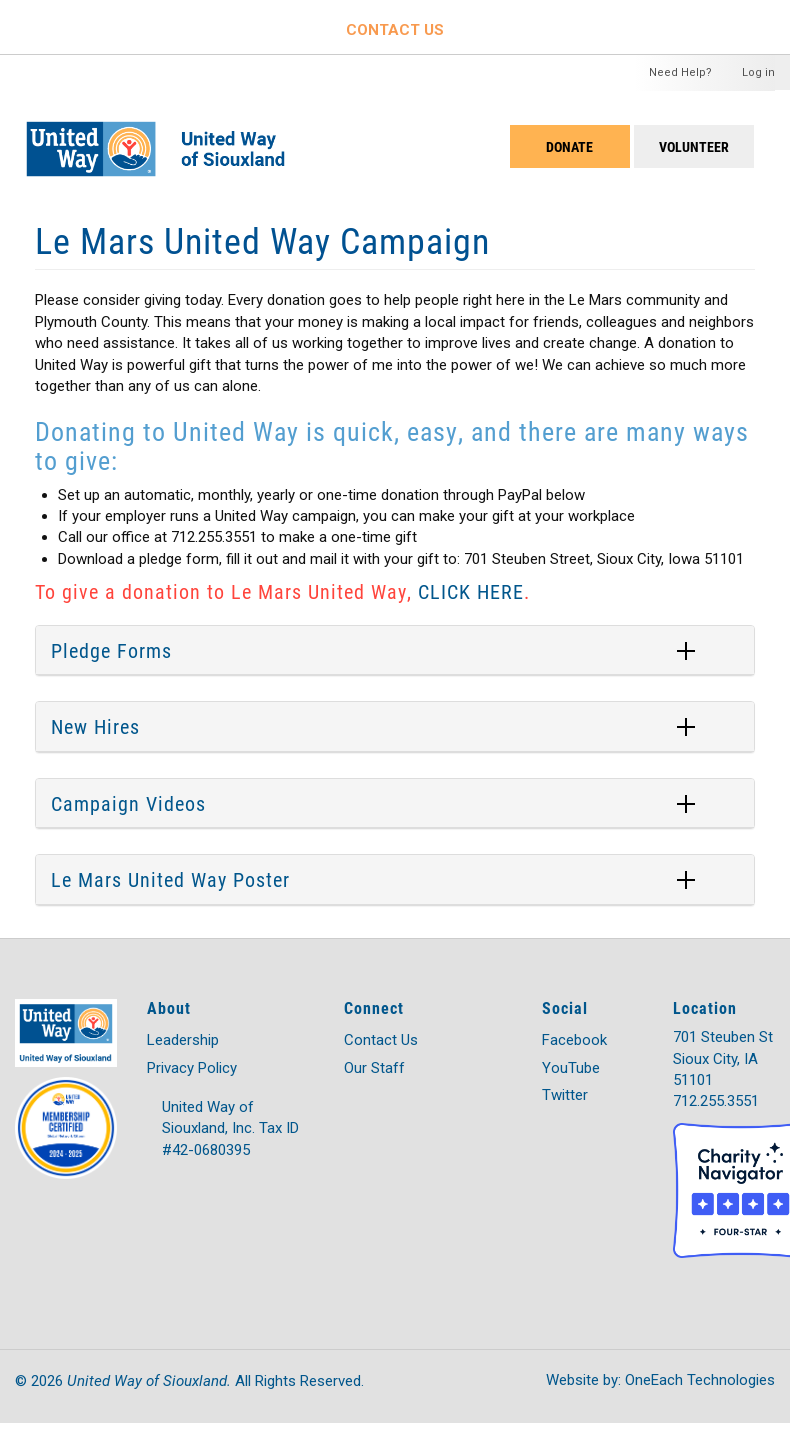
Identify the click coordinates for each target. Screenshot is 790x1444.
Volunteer (694, 146)
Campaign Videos (128, 803)
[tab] (395, 651)
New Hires (95, 726)
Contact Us (381, 1040)
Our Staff (374, 1068)
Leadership (183, 1040)
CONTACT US (395, 30)
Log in (758, 72)
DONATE (569, 146)
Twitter (565, 1095)
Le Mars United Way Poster (170, 879)
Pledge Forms (111, 650)
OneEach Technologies (700, 1380)
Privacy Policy (192, 1068)
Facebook (574, 1040)
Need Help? (680, 72)
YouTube (571, 1068)
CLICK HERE (471, 591)
